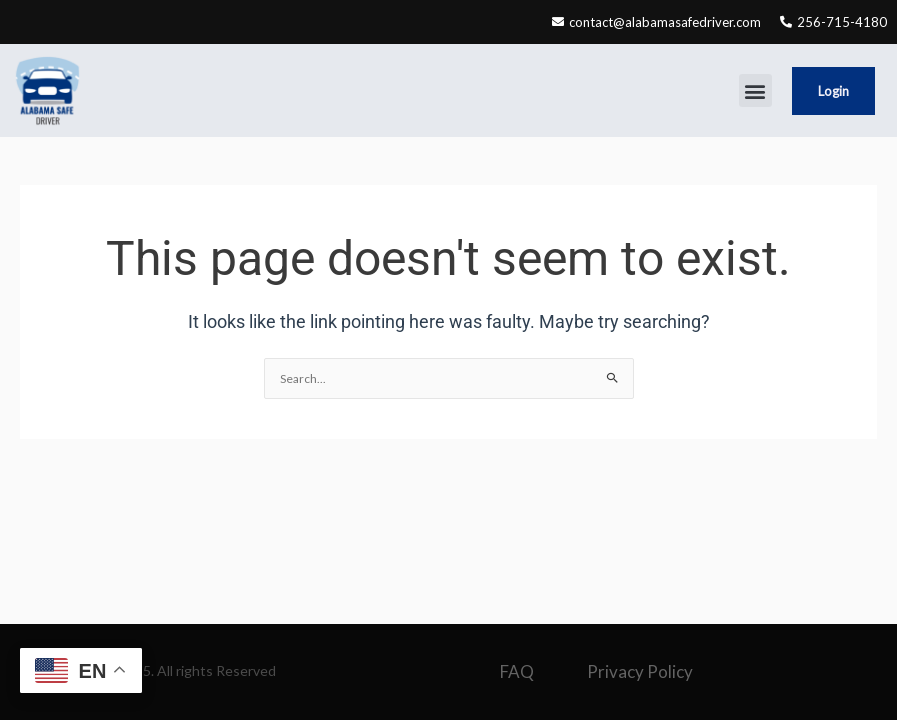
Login (833, 91)
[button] (755, 90)
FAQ (517, 671)
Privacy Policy (640, 671)
